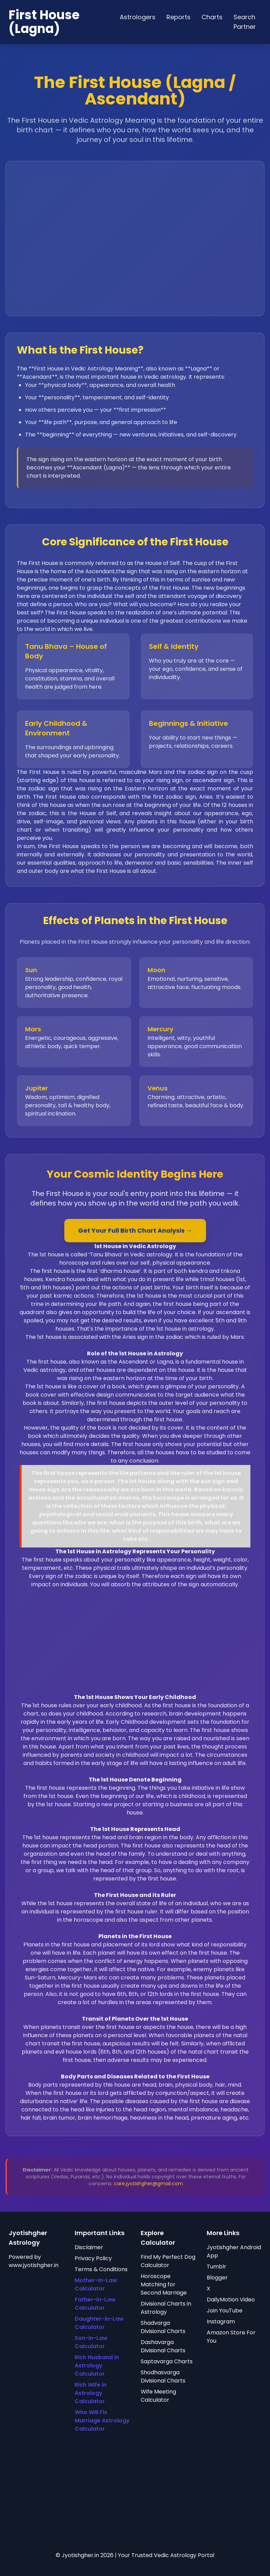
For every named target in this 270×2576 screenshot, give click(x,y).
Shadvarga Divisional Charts (163, 2327)
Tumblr (216, 2266)
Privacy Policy (93, 2258)
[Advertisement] (135, 1645)
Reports (178, 17)
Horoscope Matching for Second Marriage (164, 2284)
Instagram (221, 2321)
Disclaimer (89, 2247)
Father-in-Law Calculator (95, 2304)
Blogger (217, 2277)
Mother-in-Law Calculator (96, 2284)
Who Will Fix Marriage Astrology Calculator (102, 2420)
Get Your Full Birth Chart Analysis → (135, 1230)
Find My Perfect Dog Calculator (168, 2261)
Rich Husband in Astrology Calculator (97, 2365)
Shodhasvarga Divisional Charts (163, 2376)
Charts (212, 17)
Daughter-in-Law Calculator (99, 2323)
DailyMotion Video (231, 2299)
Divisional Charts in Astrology (166, 2308)
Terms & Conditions (101, 2269)
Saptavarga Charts (167, 2361)
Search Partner (245, 22)
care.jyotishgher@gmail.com (148, 2183)
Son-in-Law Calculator (91, 2342)
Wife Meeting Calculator (158, 2396)
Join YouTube (224, 2310)
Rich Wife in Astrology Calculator (91, 2393)
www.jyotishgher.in (33, 2265)
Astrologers (137, 17)
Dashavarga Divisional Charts (163, 2346)
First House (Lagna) (44, 21)
